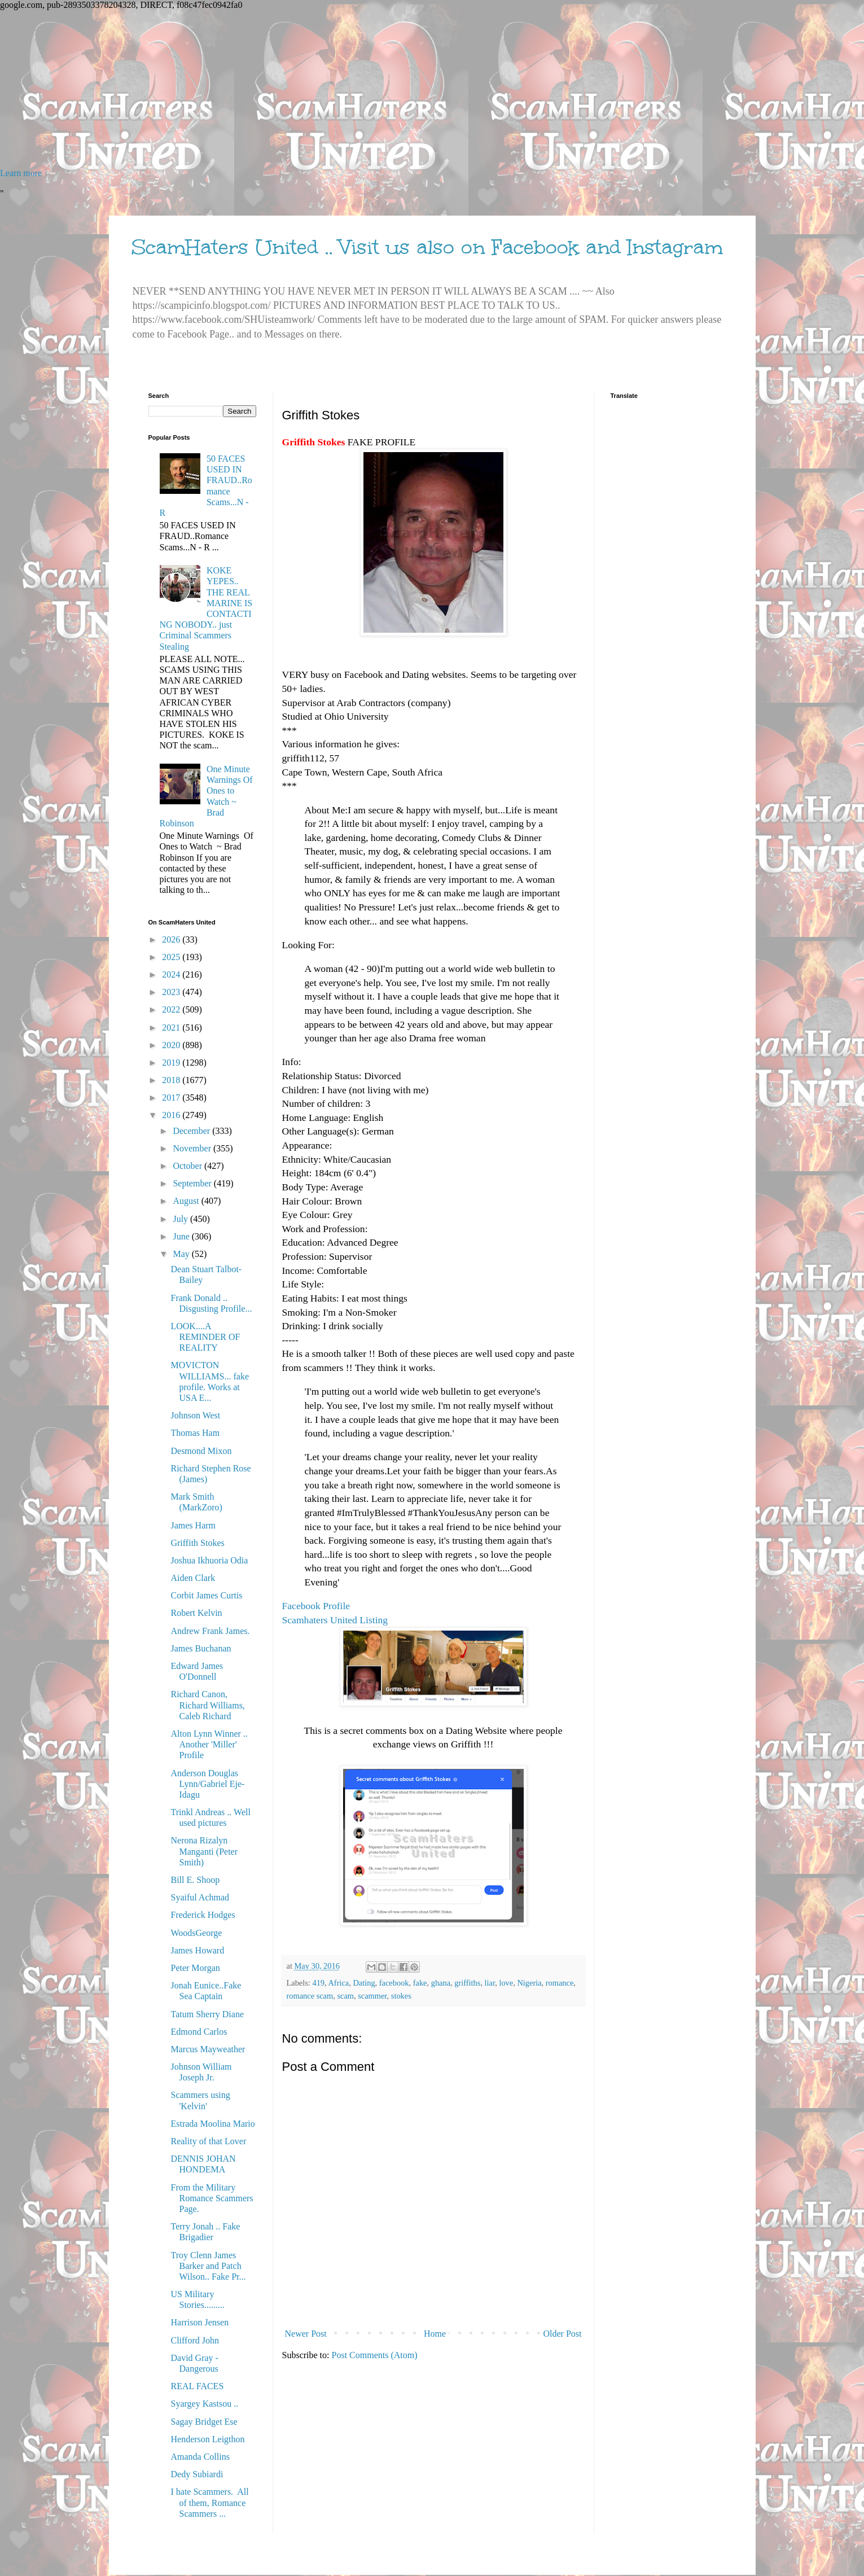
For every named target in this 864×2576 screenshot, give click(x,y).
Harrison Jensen (199, 2322)
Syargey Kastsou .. (204, 2403)
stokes (401, 1995)
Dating (364, 1982)
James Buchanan (200, 1648)
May (182, 1254)
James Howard (197, 1950)
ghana (440, 1982)
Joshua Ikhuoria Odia (209, 1560)
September (193, 1183)
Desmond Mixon (200, 1451)
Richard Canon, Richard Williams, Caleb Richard (207, 1704)
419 (318, 1982)
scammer (372, 1995)
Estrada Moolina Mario (212, 2123)
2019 (172, 1062)
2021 (172, 1027)
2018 (172, 1080)
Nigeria (529, 1982)
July (181, 1219)
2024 (172, 974)
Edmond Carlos (198, 2031)
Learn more (21, 173)
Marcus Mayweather (207, 2049)
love (506, 1982)
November (193, 1148)
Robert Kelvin (196, 1613)
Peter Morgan (195, 1968)
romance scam (310, 1995)
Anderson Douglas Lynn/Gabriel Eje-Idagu (207, 1783)
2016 (172, 1115)
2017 (172, 1097)
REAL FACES (196, 2386)
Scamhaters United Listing (335, 1620)
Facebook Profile (316, 1605)
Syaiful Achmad (199, 1897)
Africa (338, 1982)
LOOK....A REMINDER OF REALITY (205, 1336)
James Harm (193, 1525)
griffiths (467, 1982)
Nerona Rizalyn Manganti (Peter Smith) (204, 1851)
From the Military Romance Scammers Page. (211, 2198)
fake (420, 1982)
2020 (172, 1045)
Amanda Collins (199, 2456)
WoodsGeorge (196, 1933)
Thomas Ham (195, 1433)
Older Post (562, 2333)
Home (435, 2333)
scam (345, 1995)
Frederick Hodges (202, 1915)
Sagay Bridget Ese (203, 2421)
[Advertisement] (338, 89)
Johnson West (195, 1415)
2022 (172, 1009)
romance (560, 1982)
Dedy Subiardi (196, 2474)
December (192, 1131)
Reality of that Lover (208, 2141)
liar (490, 1982)
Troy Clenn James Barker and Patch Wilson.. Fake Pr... (207, 2265)
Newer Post (306, 2333)
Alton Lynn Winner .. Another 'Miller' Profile (208, 1744)
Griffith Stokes (197, 1543)
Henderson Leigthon (207, 2439)
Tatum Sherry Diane (207, 2014)
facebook (394, 1982)
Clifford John (194, 2340)
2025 (172, 957)
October (188, 1166)
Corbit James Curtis (206, 1595)
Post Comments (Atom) (375, 2355)
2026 (172, 939)
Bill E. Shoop (195, 1880)
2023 (172, 992)
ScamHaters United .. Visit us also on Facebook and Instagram (427, 247)
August (187, 1201)
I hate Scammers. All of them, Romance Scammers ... (209, 2502)
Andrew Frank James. (209, 1631)
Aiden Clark (192, 1578)
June (182, 1236)
